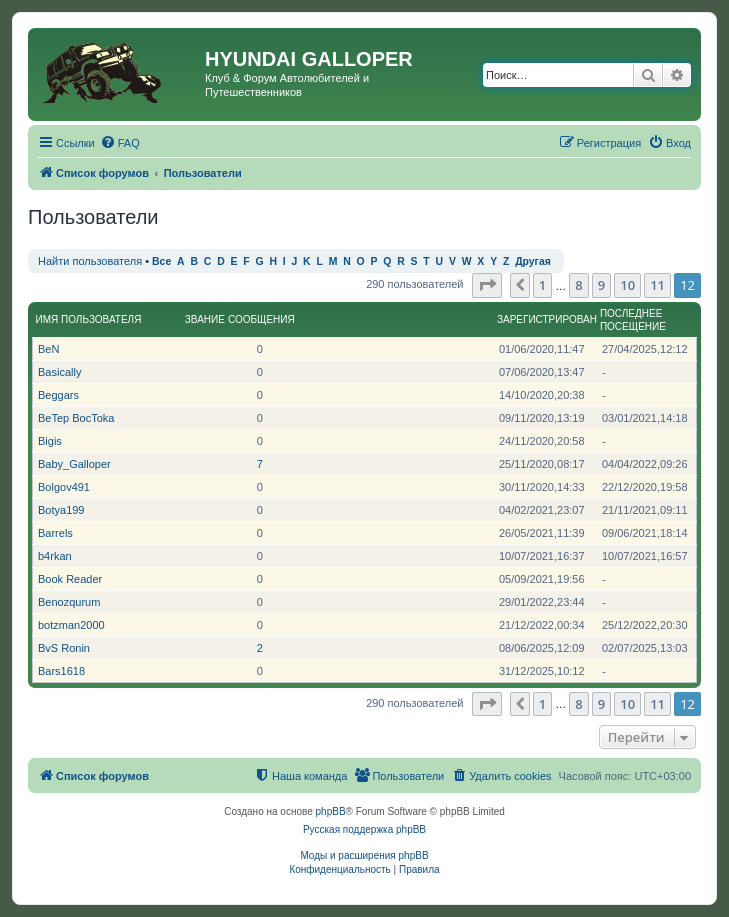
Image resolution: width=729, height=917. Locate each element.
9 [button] (601, 285)
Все (161, 261)
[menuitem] (120, 143)
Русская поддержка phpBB (364, 829)
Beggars (58, 395)
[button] (487, 285)
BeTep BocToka (76, 418)
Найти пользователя (90, 261)
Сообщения (261, 319)
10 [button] (627, 285)
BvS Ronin (64, 648)
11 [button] (657, 285)
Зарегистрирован (547, 319)
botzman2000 (71, 625)
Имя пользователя (89, 319)
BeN (48, 349)
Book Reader (70, 579)
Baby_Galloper (74, 464)
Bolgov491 (64, 487)
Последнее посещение (633, 320)
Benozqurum (69, 602)
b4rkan (55, 556)
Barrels (55, 533)
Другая (533, 261)
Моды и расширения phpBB (364, 855)
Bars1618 (61, 671)
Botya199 (61, 510)
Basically (59, 372)
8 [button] (578, 285)
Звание (205, 319)
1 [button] (542, 285)
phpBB (331, 811)
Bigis (50, 441)
